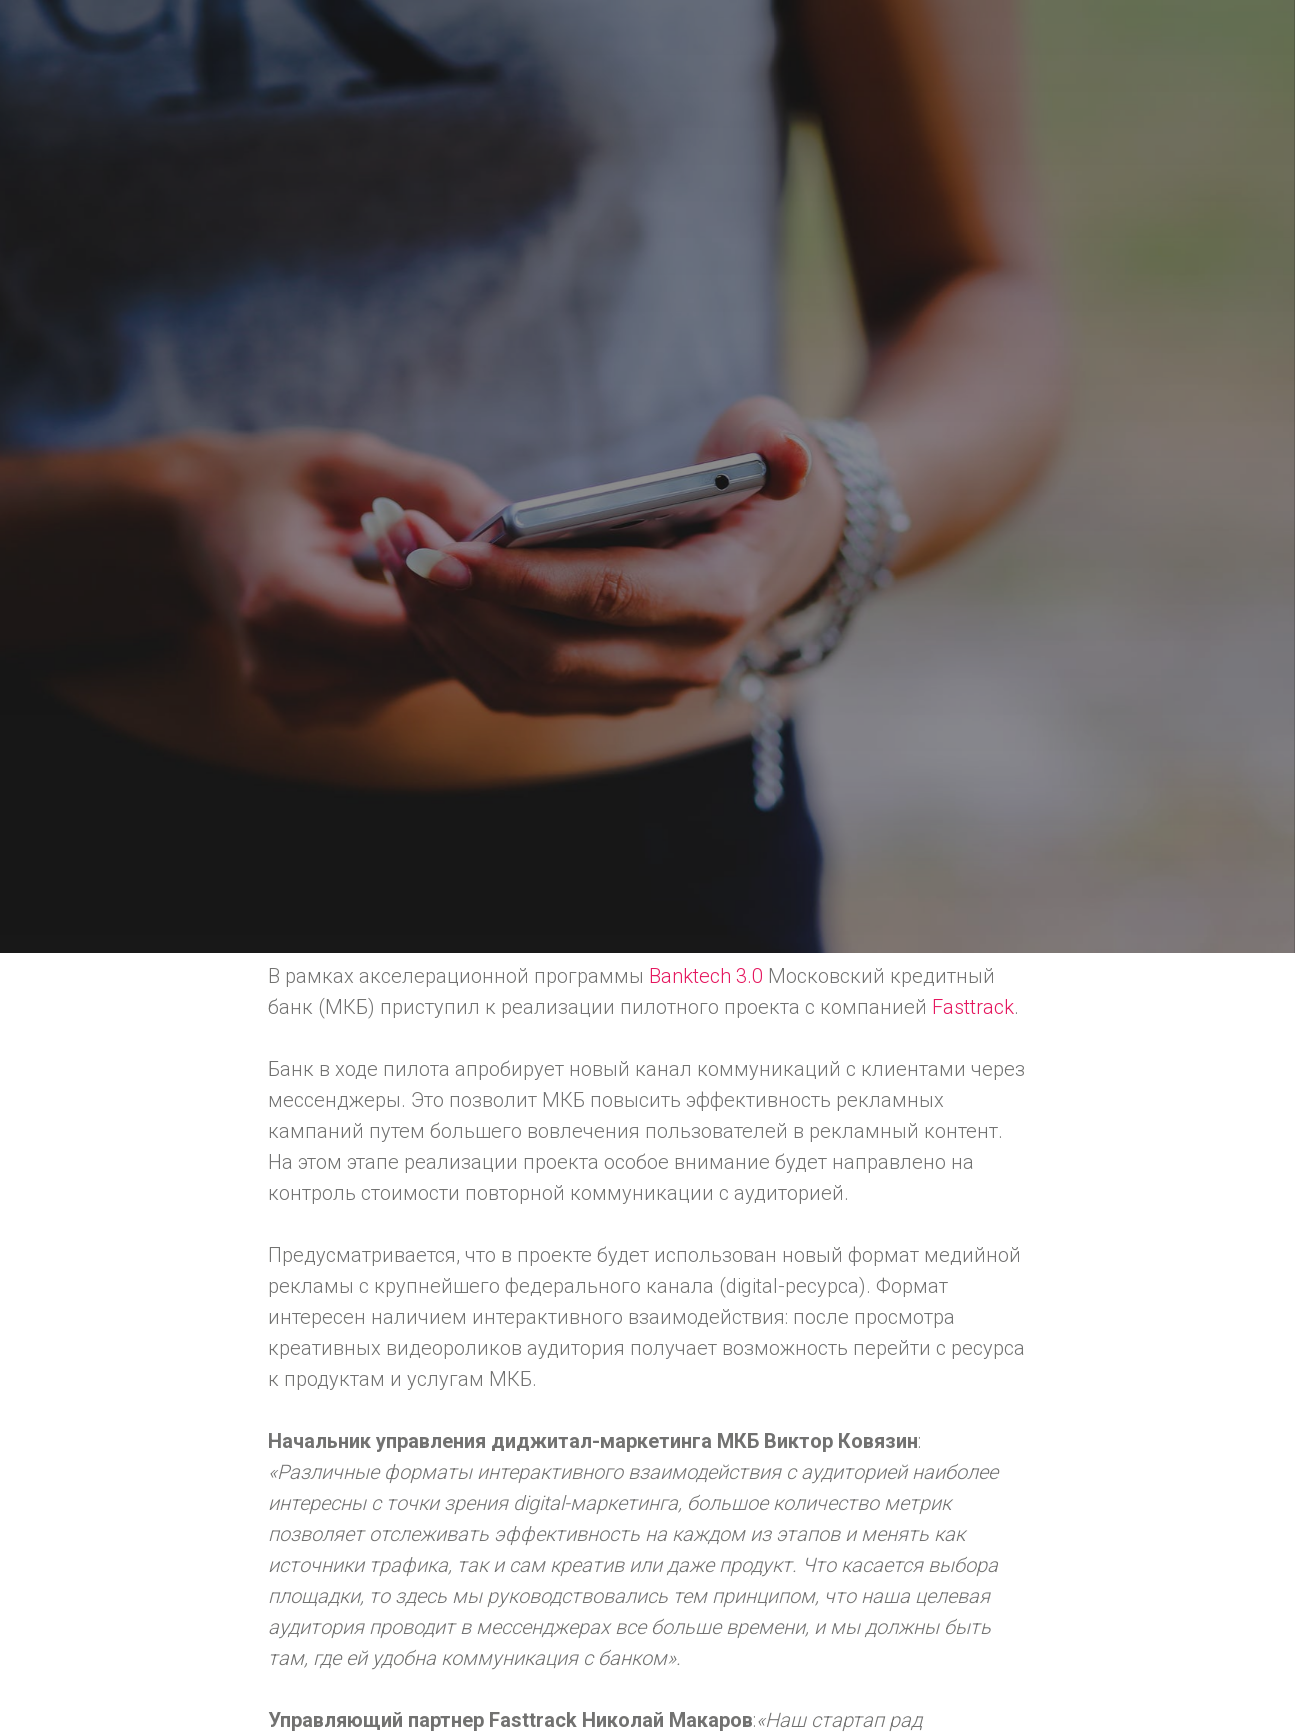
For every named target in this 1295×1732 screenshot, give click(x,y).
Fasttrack (973, 1007)
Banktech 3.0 (706, 976)
